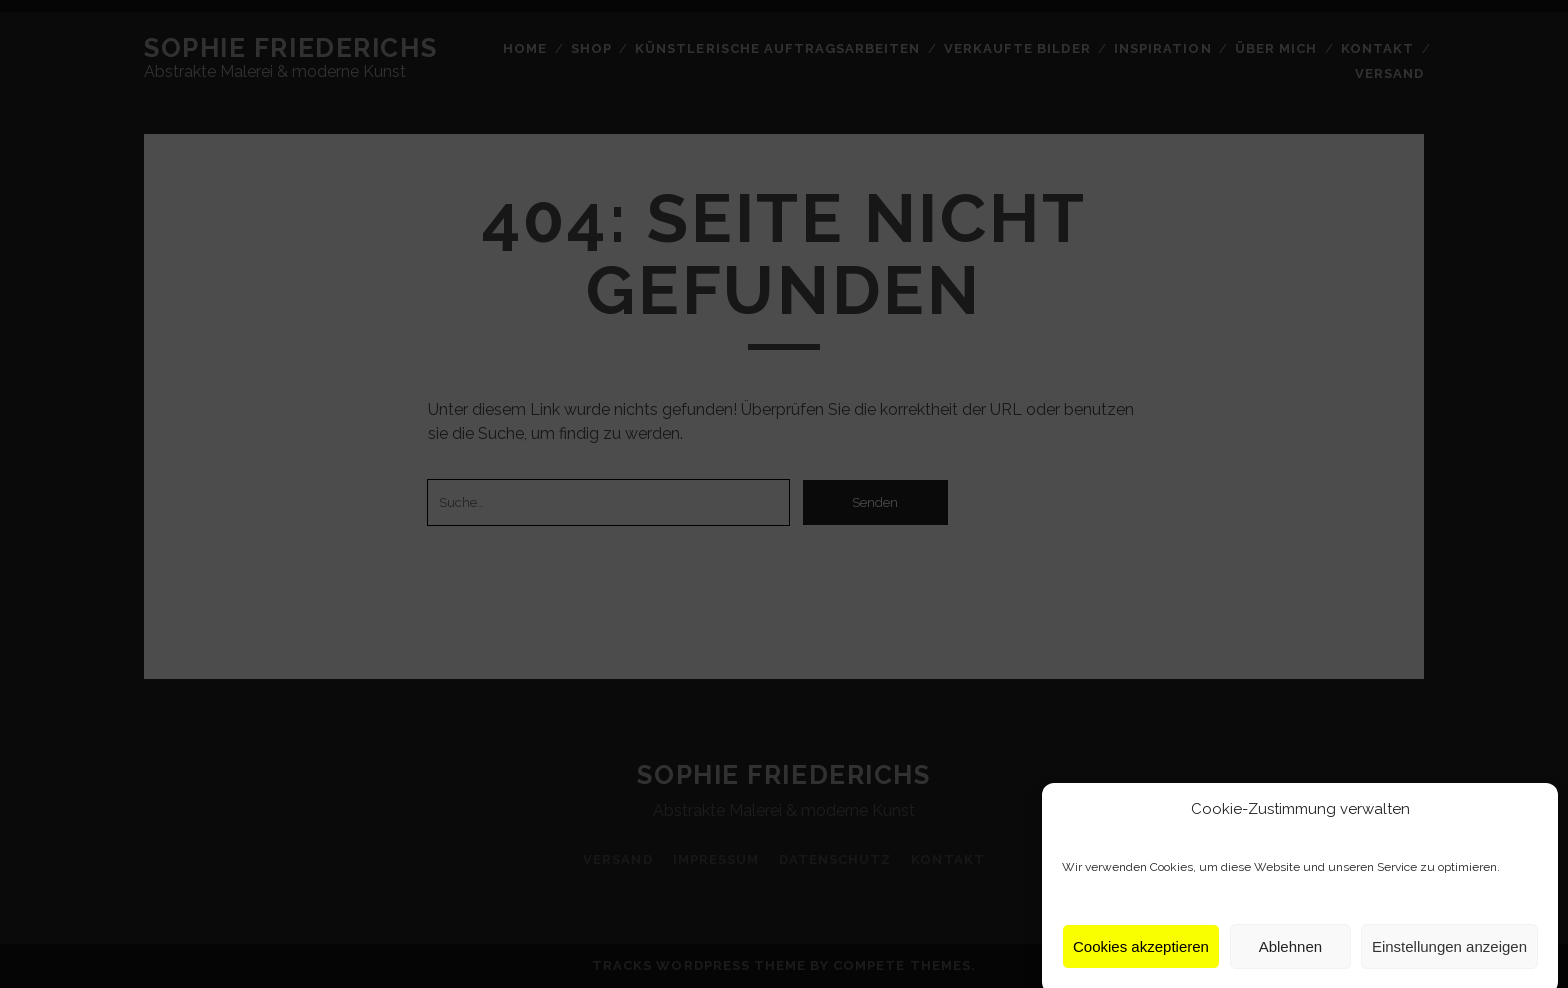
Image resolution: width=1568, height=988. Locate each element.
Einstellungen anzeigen (1449, 954)
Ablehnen (1290, 954)
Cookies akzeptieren (1141, 954)
